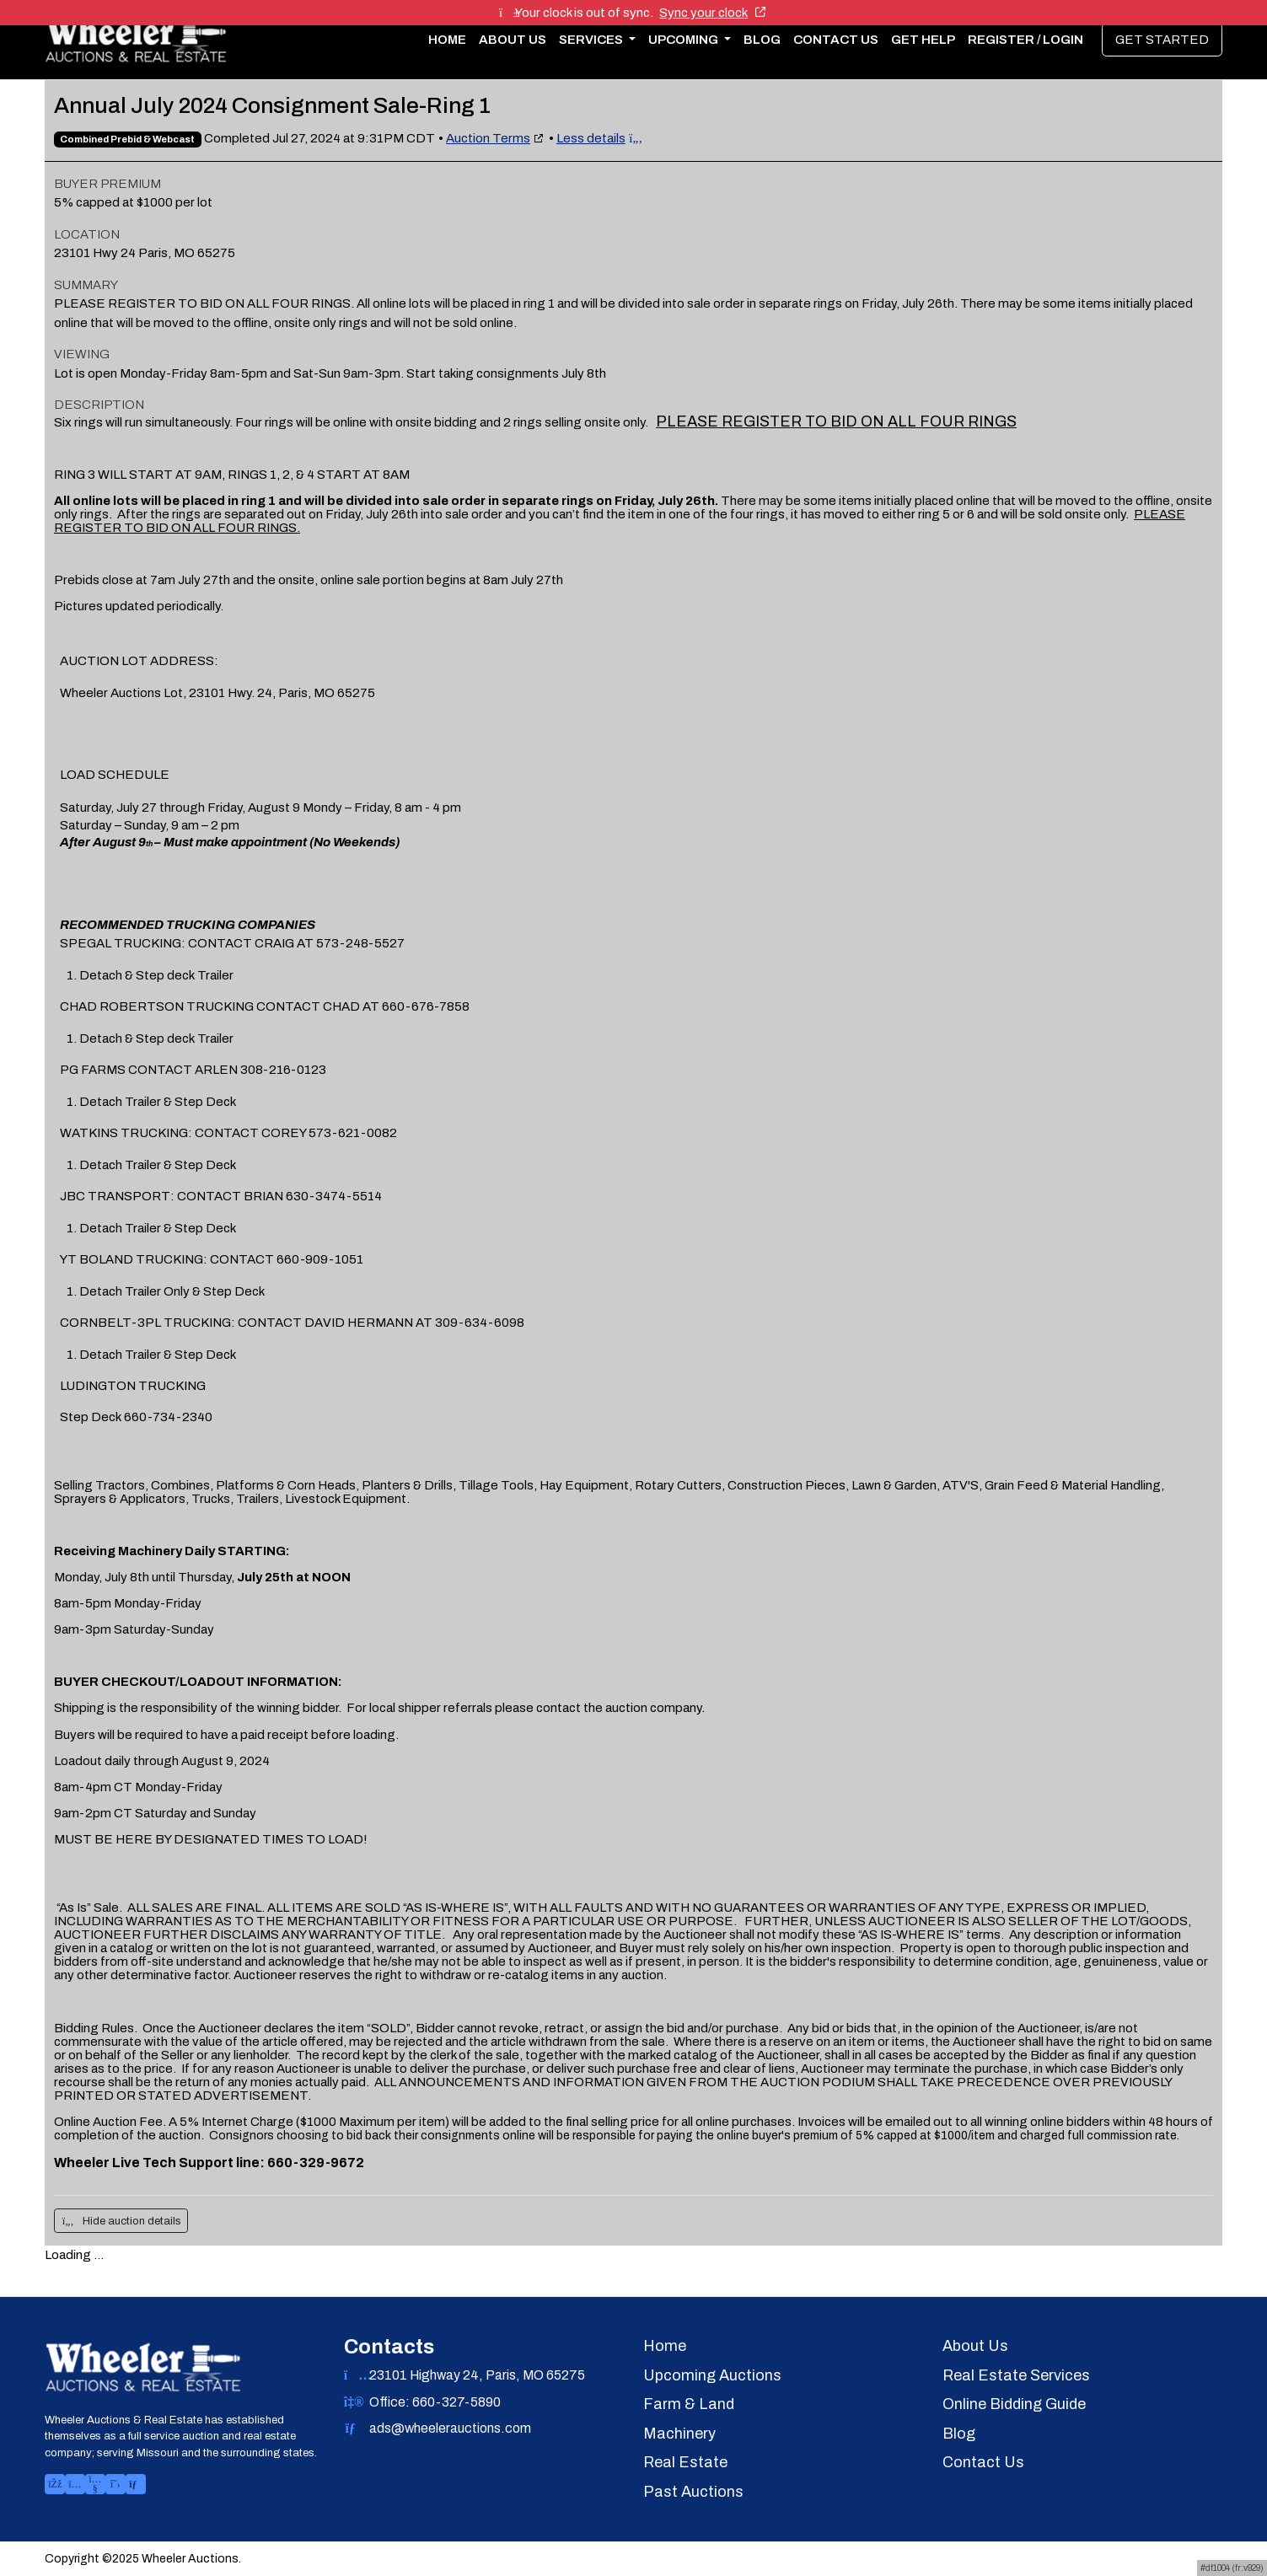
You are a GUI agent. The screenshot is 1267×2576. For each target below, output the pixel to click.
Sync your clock (712, 12)
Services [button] (592, 39)
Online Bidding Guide (1014, 2404)
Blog (762, 39)
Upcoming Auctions (712, 2375)
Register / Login (1025, 39)
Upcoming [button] (684, 39)
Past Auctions (693, 2491)
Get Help (923, 39)
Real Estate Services (1016, 2375)
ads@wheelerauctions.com (450, 2428)
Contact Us (835, 39)
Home (447, 39)
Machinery (679, 2433)
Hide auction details (121, 2220)
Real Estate (685, 2462)
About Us (512, 39)
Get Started (1162, 39)
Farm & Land (688, 2404)
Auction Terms (488, 138)
